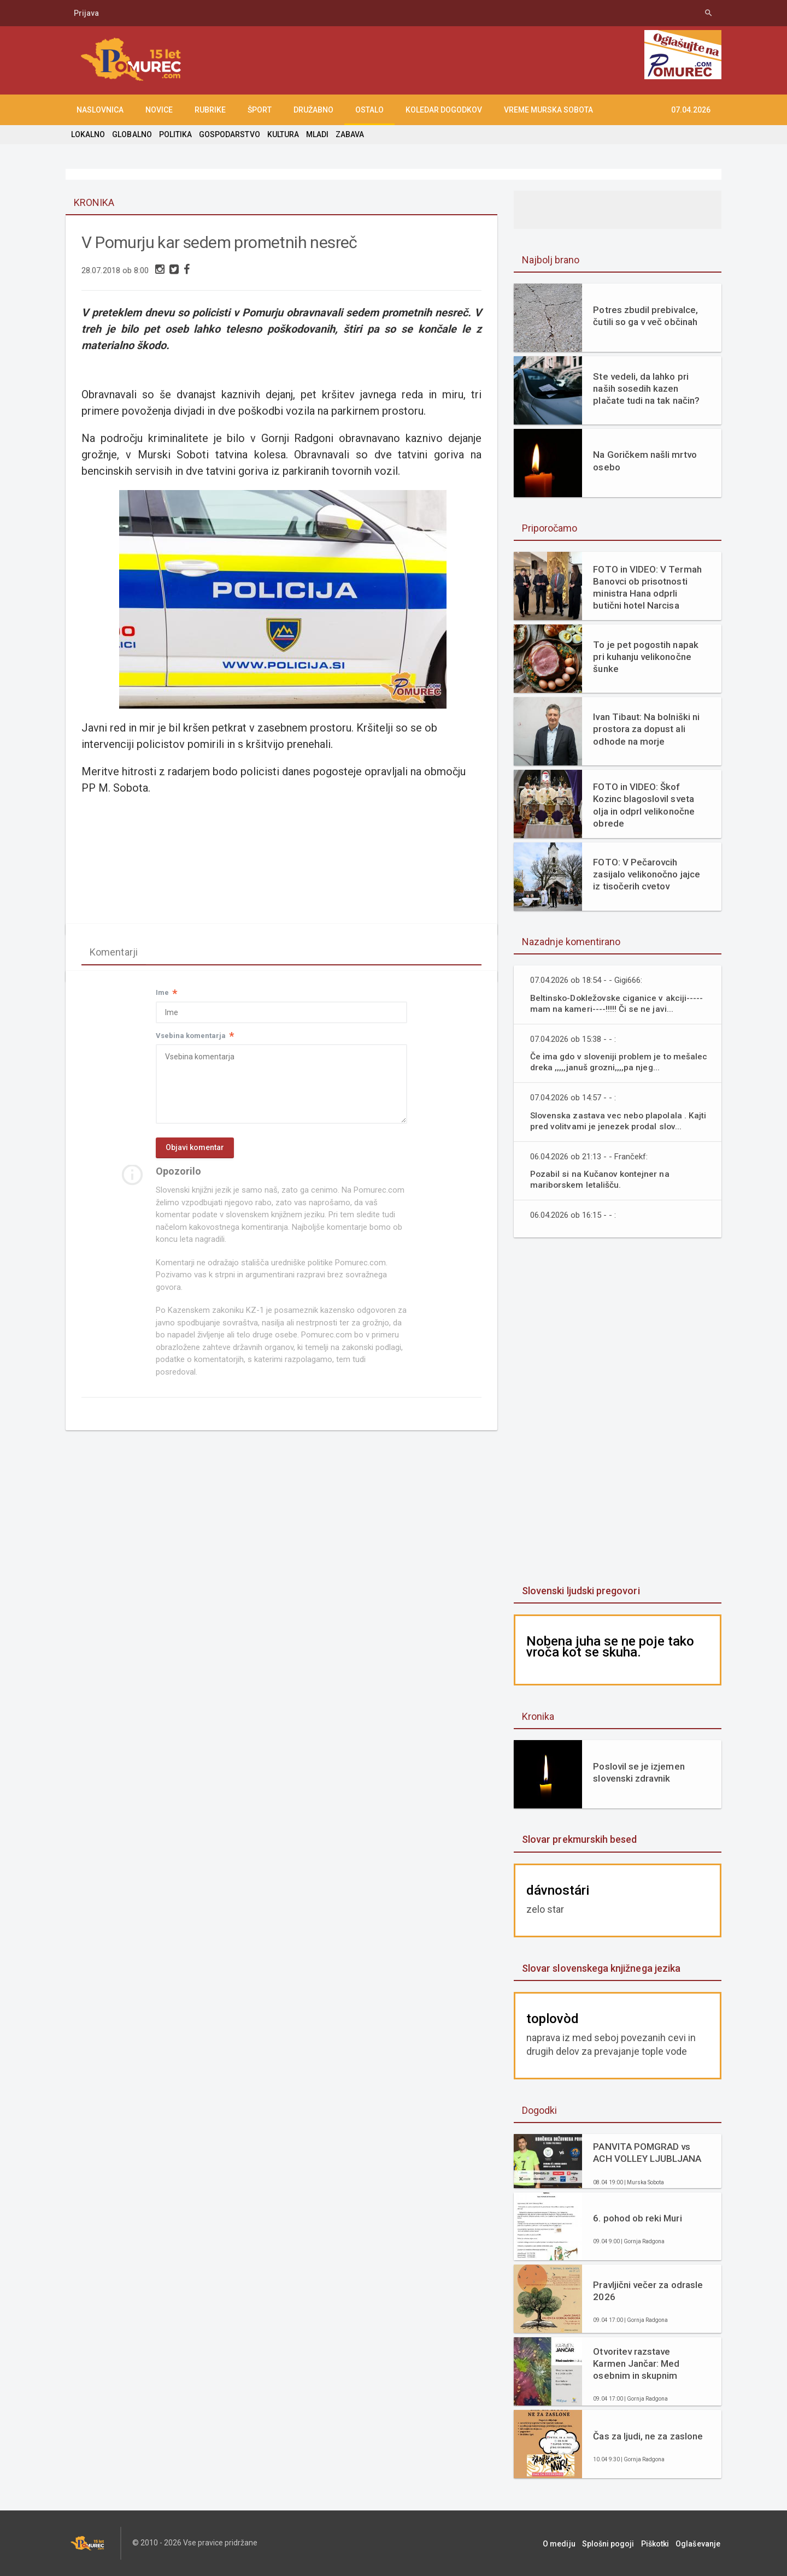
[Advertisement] (618, 1412)
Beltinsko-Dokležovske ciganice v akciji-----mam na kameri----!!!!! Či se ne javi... (617, 1003)
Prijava (86, 13)
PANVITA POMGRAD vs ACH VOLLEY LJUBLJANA (647, 2152)
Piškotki (658, 2543)
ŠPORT (260, 109)
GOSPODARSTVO (228, 134)
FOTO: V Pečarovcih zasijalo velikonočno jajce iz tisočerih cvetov (646, 874)
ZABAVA (348, 134)
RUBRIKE (210, 109)
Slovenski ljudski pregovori (580, 1590)
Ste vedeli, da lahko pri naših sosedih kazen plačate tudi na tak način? (645, 388)
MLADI (316, 134)
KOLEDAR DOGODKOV (444, 109)
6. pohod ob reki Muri (637, 2218)
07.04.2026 (690, 109)
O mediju (565, 2543)
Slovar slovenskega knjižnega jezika (600, 1968)
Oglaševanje (699, 2543)
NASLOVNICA (100, 109)
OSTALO (369, 109)
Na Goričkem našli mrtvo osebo (644, 460)
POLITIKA (174, 134)
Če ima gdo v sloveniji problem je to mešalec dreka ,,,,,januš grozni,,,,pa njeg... (619, 1061)
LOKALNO (88, 134)
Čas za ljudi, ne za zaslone (647, 2436)
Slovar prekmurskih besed (579, 1839)
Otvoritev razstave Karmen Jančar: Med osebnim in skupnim (636, 2363)
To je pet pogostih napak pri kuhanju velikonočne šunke (645, 656)
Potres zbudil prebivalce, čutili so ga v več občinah (645, 315)
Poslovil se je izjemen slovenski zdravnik (638, 1772)
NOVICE (159, 109)
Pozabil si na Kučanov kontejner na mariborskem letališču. (600, 1179)
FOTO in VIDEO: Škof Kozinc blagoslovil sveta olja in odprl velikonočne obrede (643, 804)
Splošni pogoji (612, 2543)
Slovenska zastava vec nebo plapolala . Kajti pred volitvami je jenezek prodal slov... (618, 1120)
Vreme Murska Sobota (548, 109)
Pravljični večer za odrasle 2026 (647, 2290)
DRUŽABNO (313, 109)
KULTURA (282, 134)
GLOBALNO (131, 134)
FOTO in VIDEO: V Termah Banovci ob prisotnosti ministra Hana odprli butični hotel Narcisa (647, 587)
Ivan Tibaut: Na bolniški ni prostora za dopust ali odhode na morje (645, 728)
